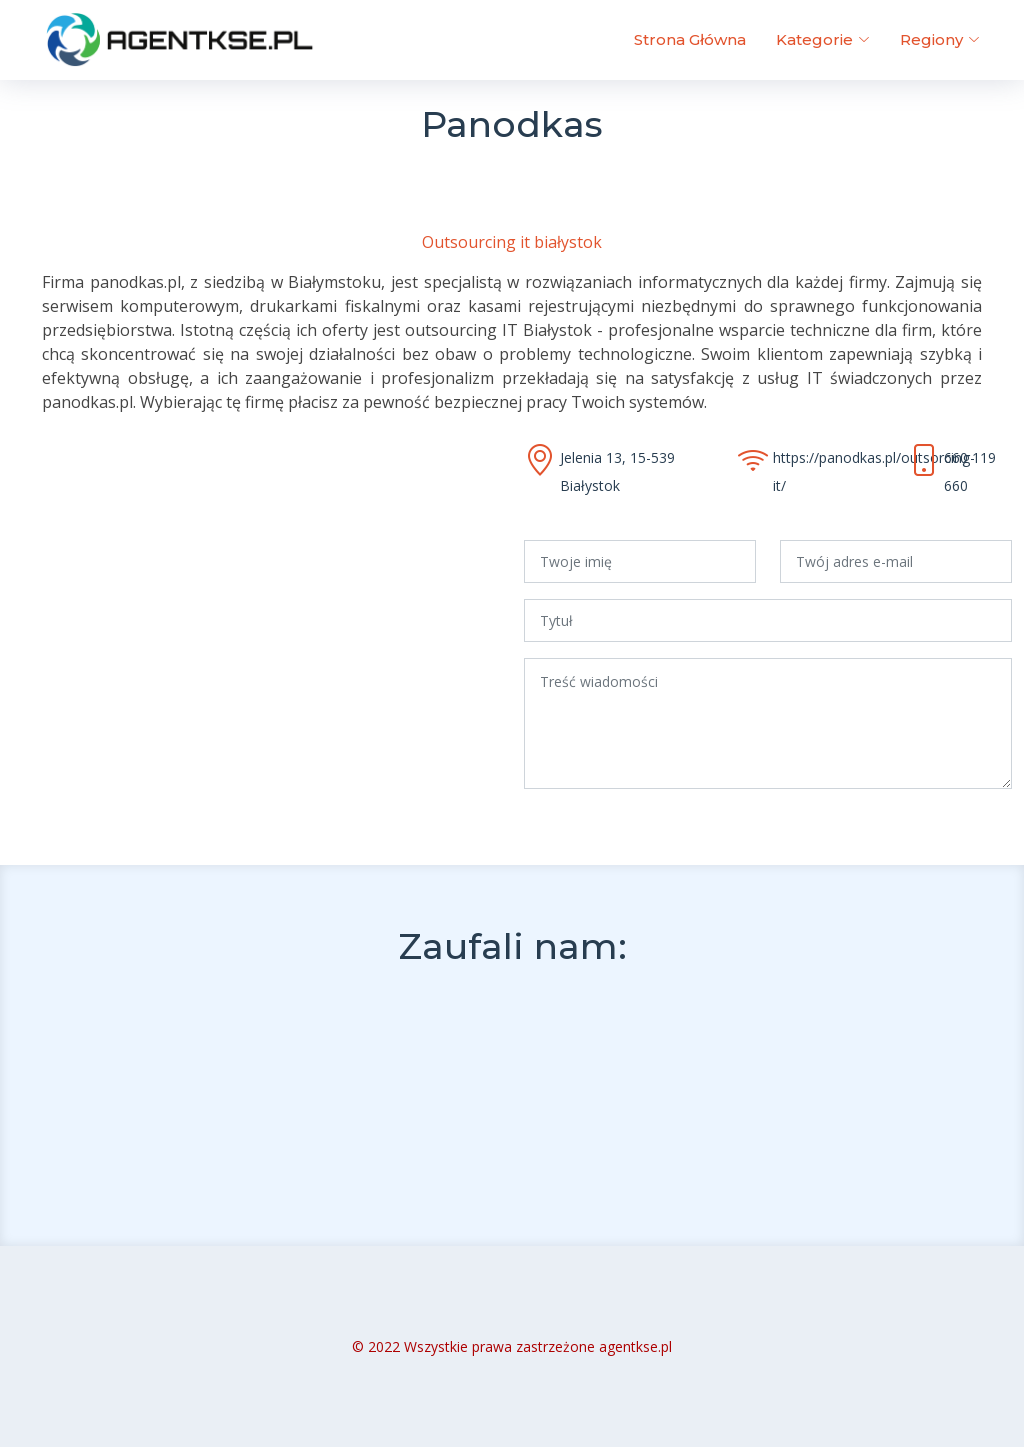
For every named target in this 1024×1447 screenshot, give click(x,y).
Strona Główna (690, 39)
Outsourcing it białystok (512, 242)
